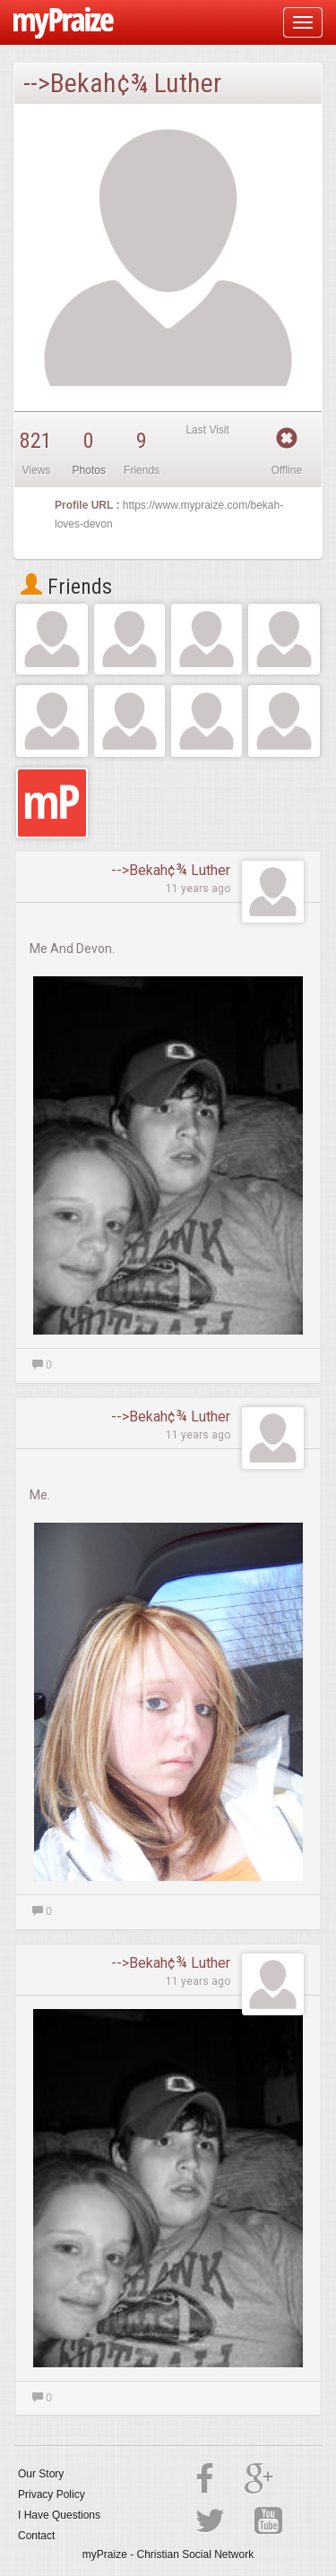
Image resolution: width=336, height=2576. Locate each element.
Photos (89, 470)
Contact (36, 2535)
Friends (66, 586)
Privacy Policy (51, 2494)
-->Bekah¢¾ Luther (170, 870)
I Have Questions (59, 2515)
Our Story (41, 2474)
